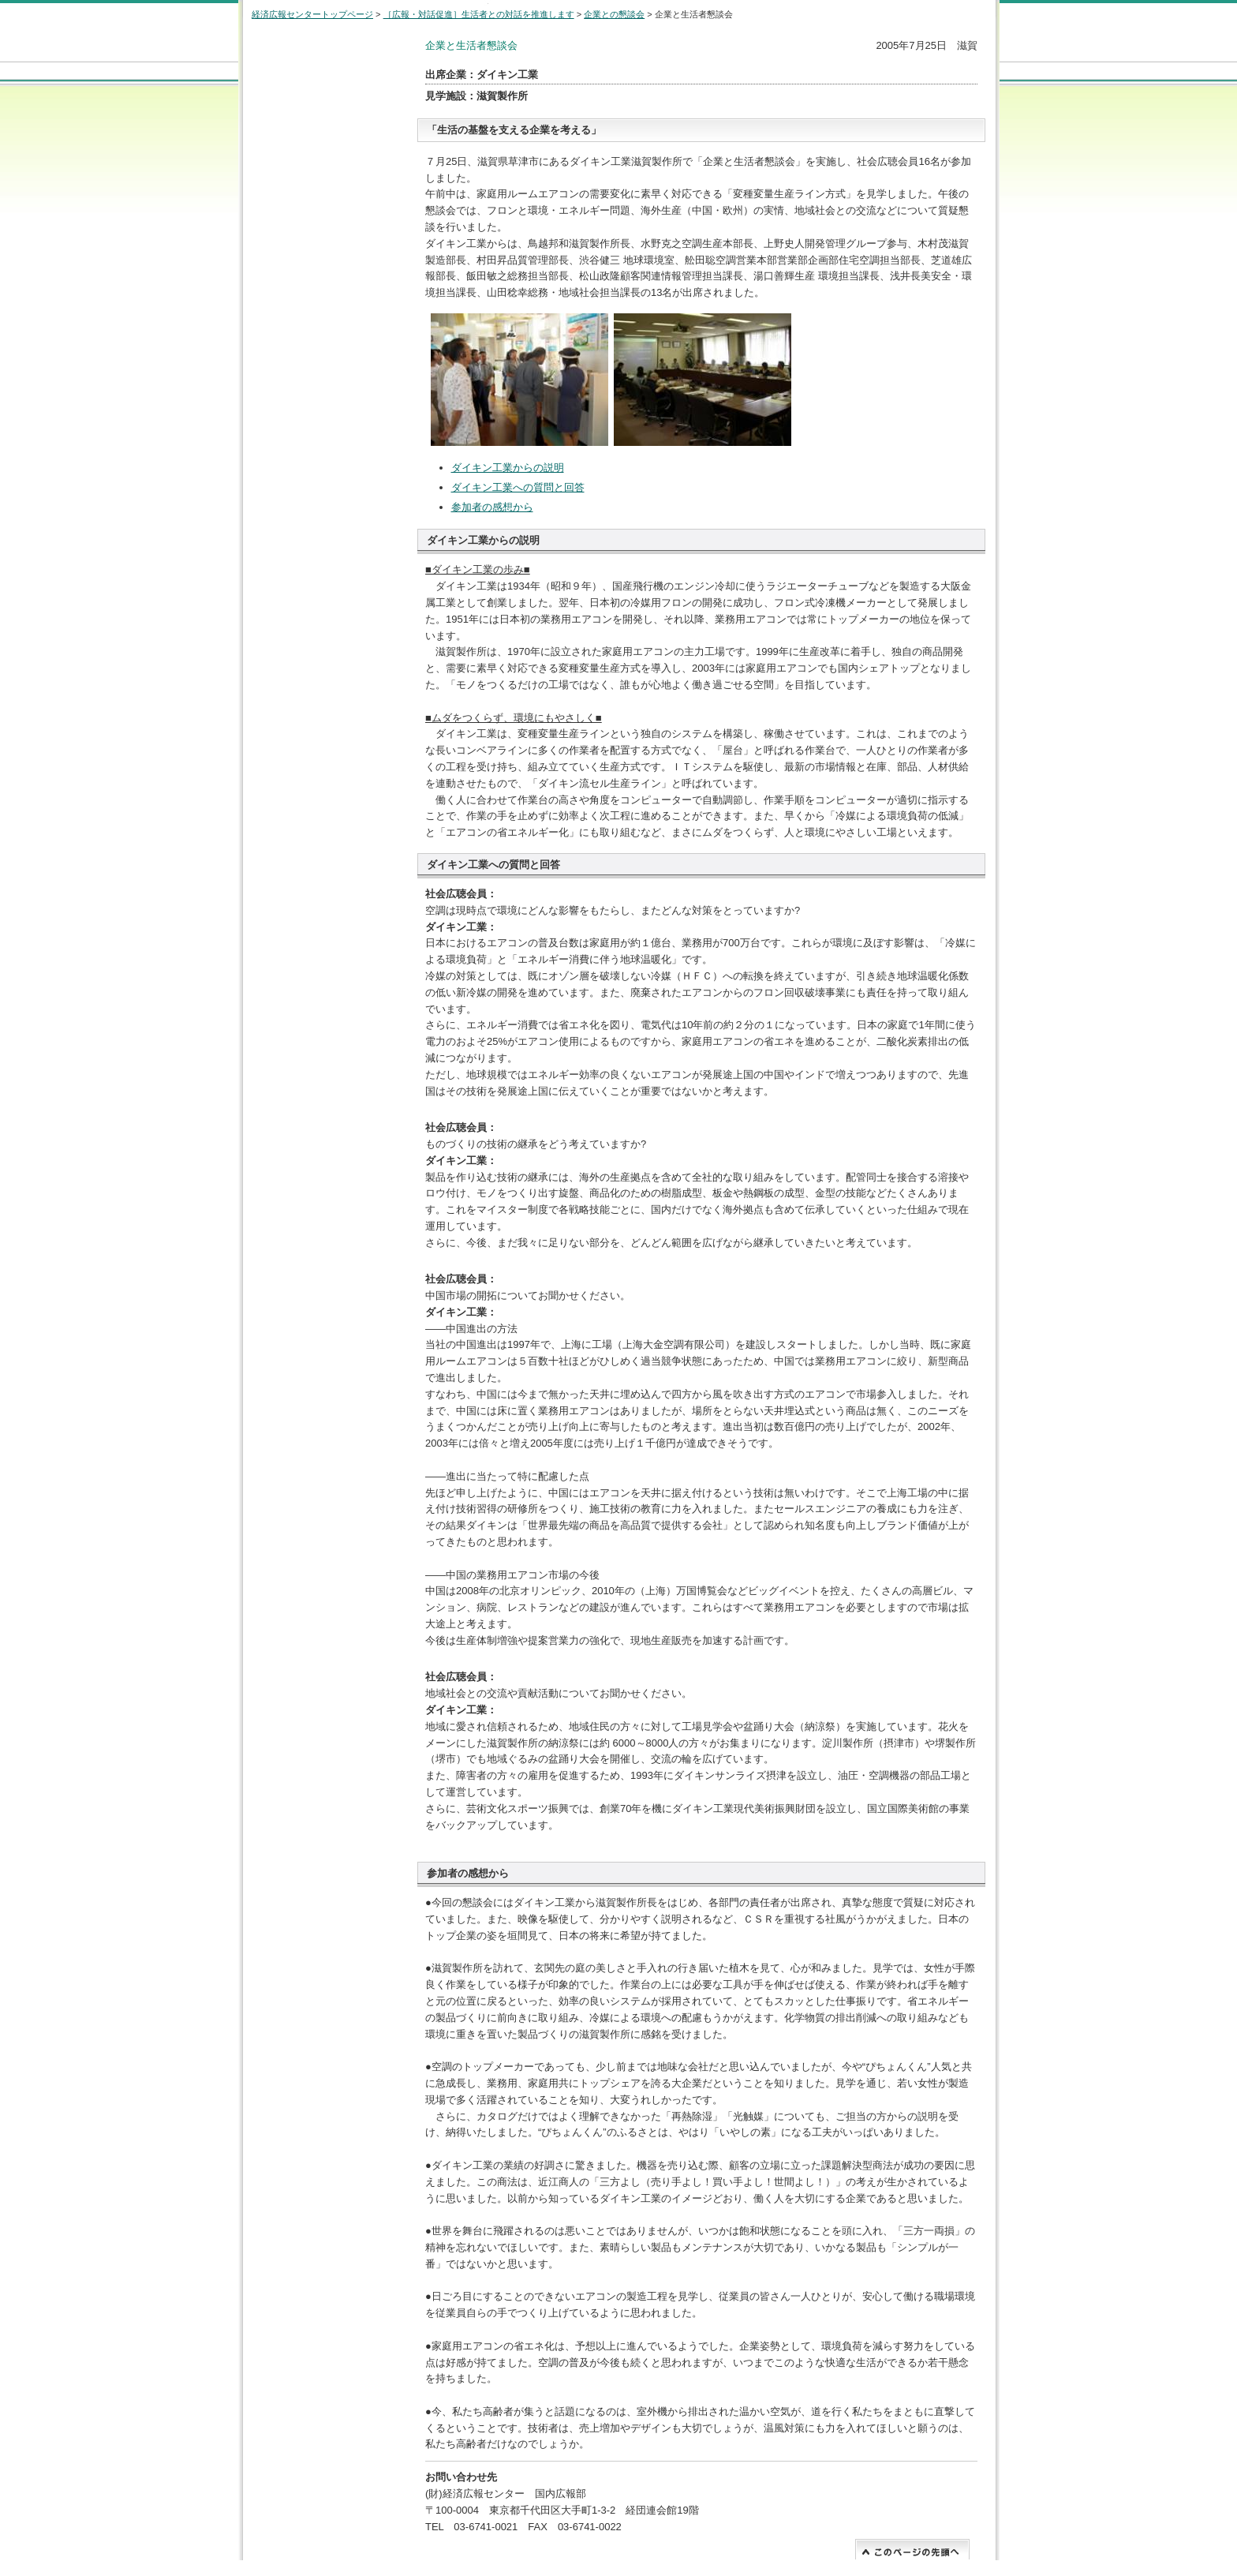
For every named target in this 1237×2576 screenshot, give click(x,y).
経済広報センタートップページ (312, 14)
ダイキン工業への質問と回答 (518, 487)
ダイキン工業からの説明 (507, 468)
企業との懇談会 (614, 14)
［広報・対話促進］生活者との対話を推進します (478, 14)
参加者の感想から (492, 507)
